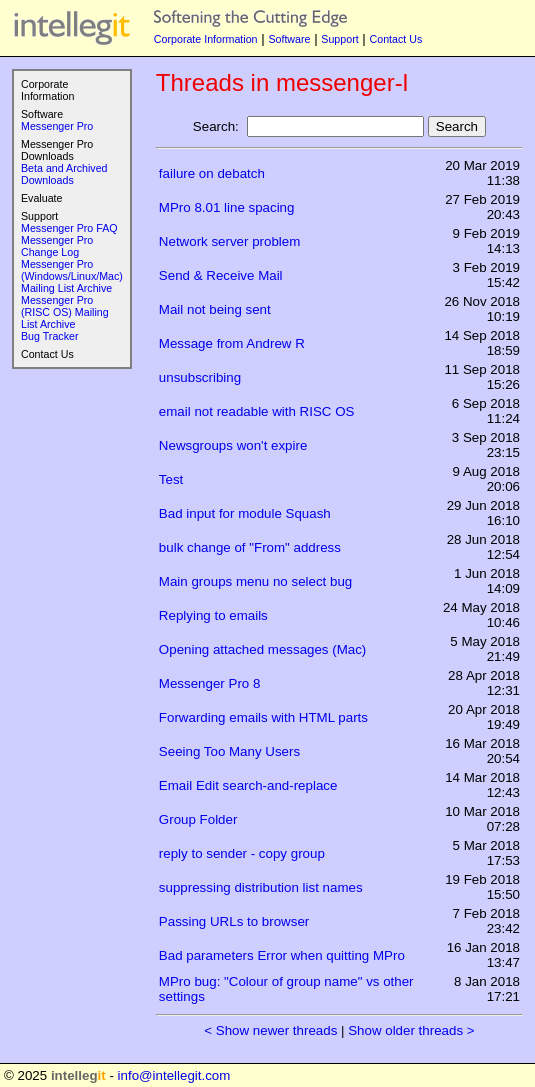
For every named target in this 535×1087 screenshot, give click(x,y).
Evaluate (41, 198)
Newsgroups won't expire (233, 445)
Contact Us (396, 39)
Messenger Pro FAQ (69, 228)
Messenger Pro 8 (210, 683)
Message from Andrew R (232, 343)
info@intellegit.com (174, 1075)
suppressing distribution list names (261, 887)
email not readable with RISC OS (257, 411)
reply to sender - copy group (242, 853)
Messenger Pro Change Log (57, 246)
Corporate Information (206, 39)
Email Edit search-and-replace (248, 785)
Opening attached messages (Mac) (262, 649)
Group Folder (198, 819)
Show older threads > (411, 1030)
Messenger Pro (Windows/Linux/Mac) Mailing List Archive (72, 276)
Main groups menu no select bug (255, 581)
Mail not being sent (215, 309)
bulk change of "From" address (250, 547)
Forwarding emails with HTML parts (263, 717)
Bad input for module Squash (245, 513)
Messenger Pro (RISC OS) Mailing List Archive (65, 312)
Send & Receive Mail (221, 275)
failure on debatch (212, 173)
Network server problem (229, 241)
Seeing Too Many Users (229, 751)
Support (339, 39)
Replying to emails (213, 615)
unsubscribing (200, 377)
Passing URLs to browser (234, 921)
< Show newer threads (270, 1030)
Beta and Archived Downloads (64, 174)
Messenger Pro (57, 126)
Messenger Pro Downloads (57, 150)
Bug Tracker (49, 336)
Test (171, 479)
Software (289, 39)
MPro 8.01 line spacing (227, 207)
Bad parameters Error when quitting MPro (282, 955)
